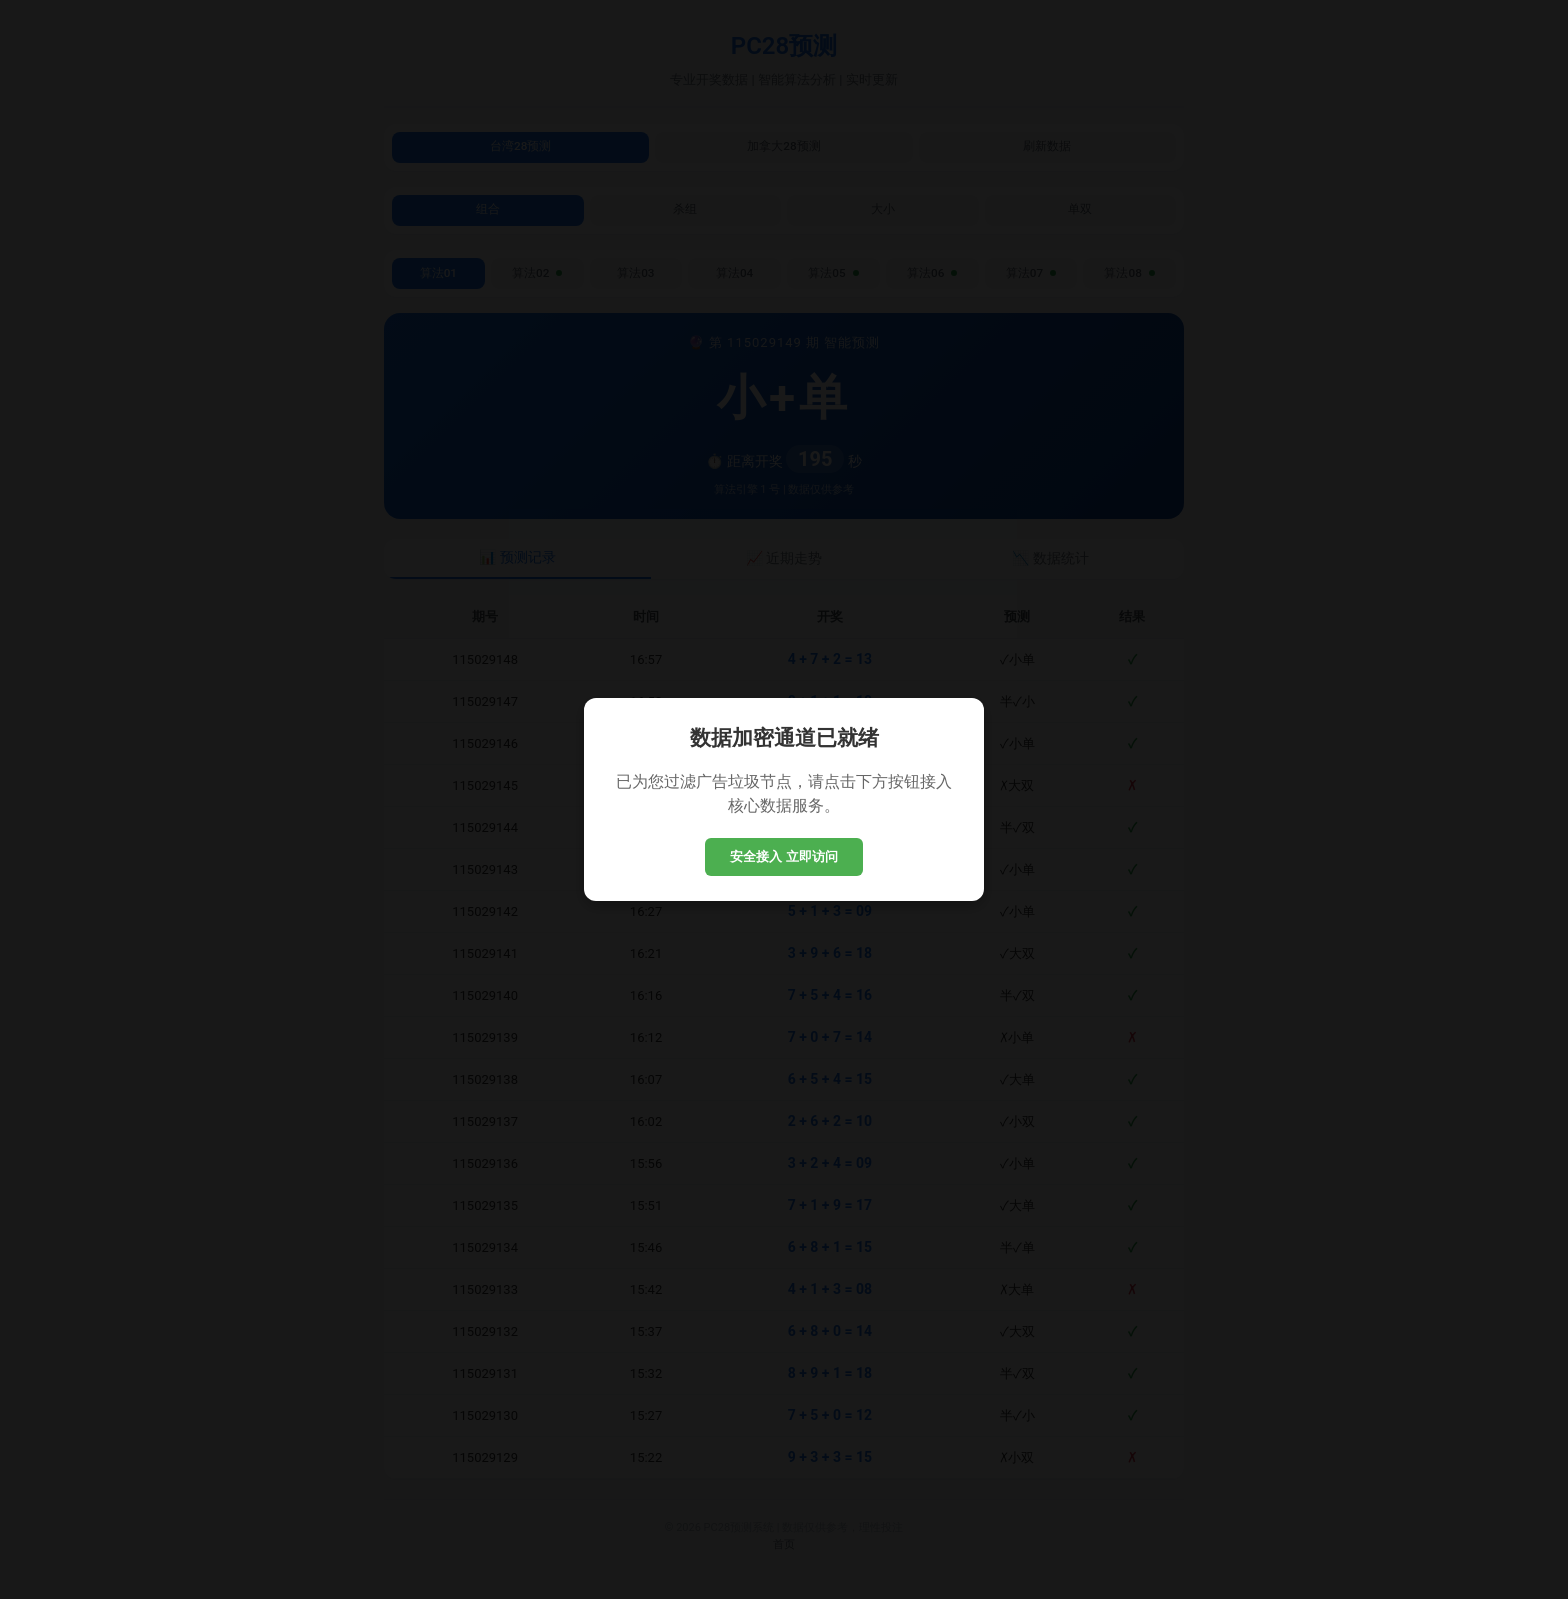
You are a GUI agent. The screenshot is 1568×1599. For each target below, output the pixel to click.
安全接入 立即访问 (784, 856)
